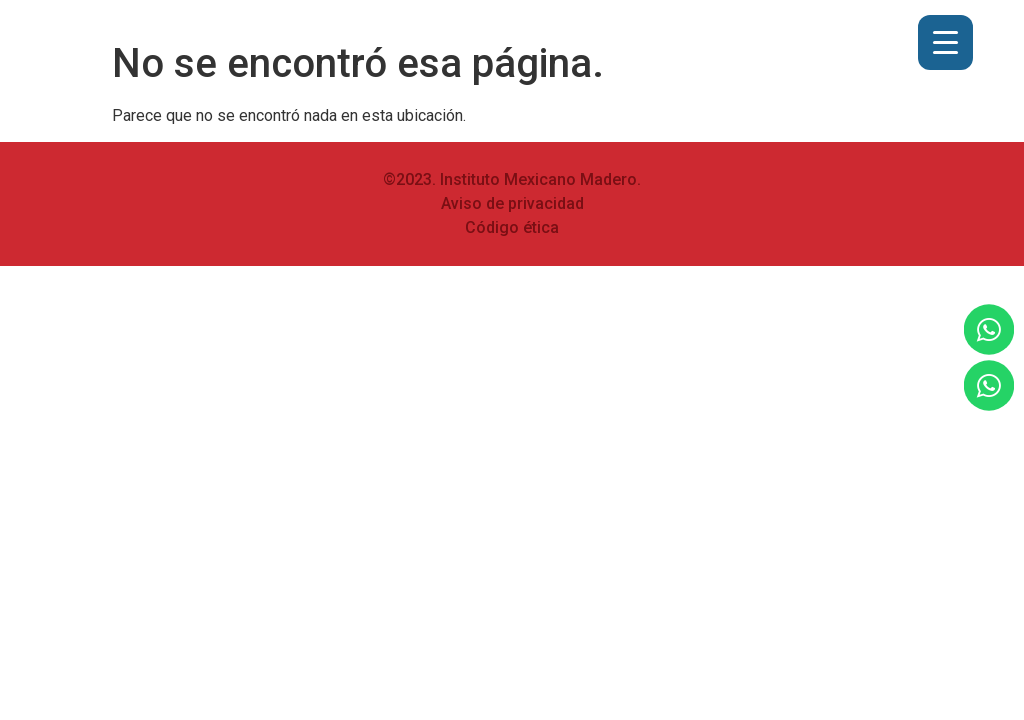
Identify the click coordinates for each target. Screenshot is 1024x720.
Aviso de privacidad (512, 203)
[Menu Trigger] (945, 42)
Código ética (512, 227)
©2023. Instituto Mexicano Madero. (512, 179)
